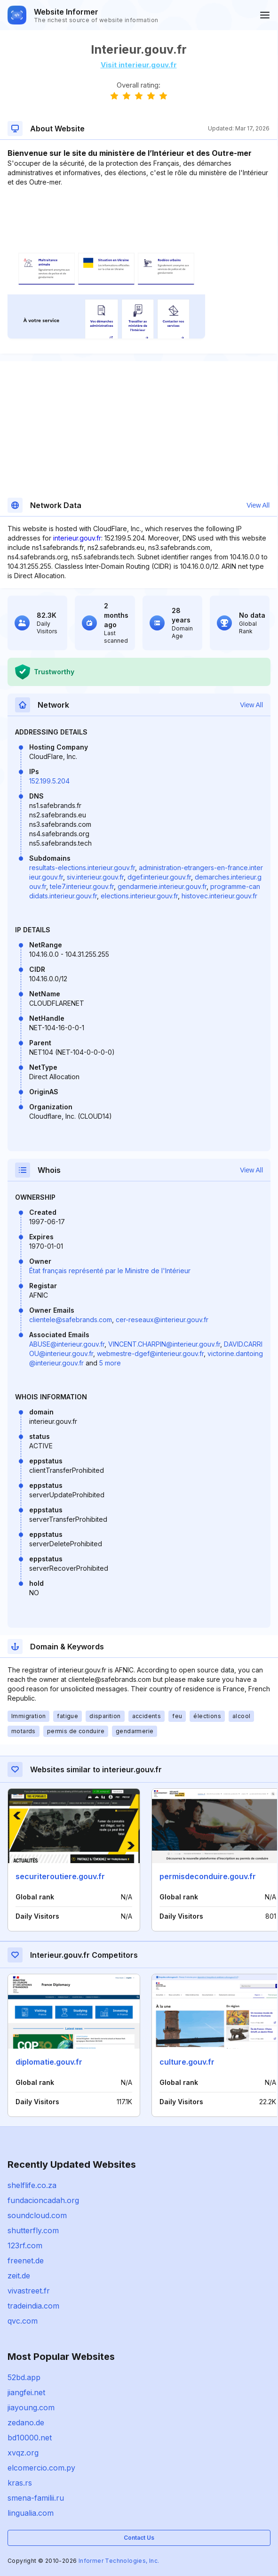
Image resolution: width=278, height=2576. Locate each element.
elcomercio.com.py (41, 2467)
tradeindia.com (33, 2305)
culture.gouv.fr (186, 2062)
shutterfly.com (33, 2230)
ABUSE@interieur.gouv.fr (66, 1344)
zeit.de (19, 2275)
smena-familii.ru (36, 2498)
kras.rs (20, 2482)
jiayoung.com (31, 2407)
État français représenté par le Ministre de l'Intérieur (110, 1271)
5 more (110, 1363)
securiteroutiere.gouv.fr (60, 1876)
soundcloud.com (37, 2215)
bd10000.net (30, 2437)
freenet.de (26, 2260)
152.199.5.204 (49, 781)
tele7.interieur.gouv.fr (82, 886)
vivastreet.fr (29, 2290)
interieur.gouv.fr (77, 538)
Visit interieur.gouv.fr (139, 64)
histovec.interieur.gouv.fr (219, 896)
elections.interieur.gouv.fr (139, 896)
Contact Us (139, 2537)
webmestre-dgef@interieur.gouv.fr (150, 1353)
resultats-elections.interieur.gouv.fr (82, 868)
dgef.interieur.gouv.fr (159, 877)
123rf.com (25, 2245)
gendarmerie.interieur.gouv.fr (162, 886)
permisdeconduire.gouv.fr (207, 1876)
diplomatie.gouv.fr (49, 2062)
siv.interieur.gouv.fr (95, 877)
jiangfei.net (26, 2392)
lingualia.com (31, 2513)
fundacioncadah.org (43, 2200)
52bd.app (24, 2377)
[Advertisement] (139, 215)
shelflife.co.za (32, 2185)
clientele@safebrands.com (70, 1320)
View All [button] (258, 505)
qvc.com (23, 2321)
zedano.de (26, 2422)
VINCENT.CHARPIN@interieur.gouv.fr (164, 1344)
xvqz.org (23, 2452)
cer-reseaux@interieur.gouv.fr (162, 1320)
